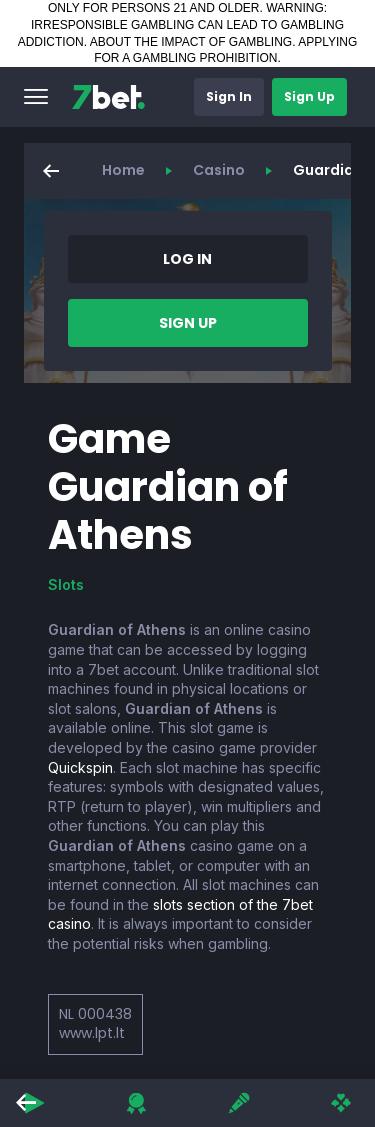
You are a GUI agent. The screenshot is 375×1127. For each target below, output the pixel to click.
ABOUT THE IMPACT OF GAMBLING (191, 42)
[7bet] (108, 97)
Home (123, 170)
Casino (219, 170)
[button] (36, 97)
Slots (66, 584)
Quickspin (80, 767)
